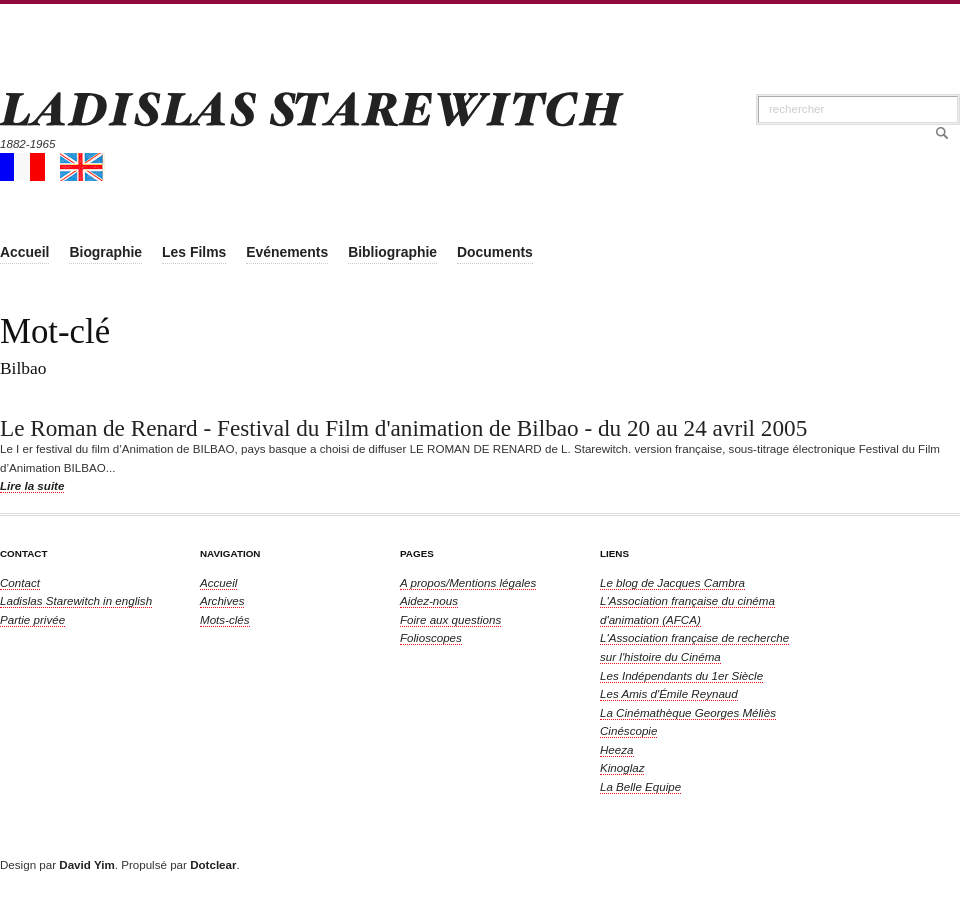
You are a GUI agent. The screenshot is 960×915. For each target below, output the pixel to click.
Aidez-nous (429, 600)
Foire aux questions (450, 619)
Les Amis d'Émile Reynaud (669, 693)
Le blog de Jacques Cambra (672, 582)
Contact (20, 582)
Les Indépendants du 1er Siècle (681, 675)
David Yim (86, 864)
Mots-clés (225, 619)
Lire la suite (32, 485)
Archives (222, 600)
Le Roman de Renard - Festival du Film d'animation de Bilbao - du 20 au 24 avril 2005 (403, 428)
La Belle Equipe (640, 786)
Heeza (617, 749)
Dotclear (213, 864)
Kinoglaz (622, 767)
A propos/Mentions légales (468, 582)
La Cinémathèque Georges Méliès (688, 712)
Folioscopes (431, 637)
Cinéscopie (628, 730)
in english (76, 600)
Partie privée (32, 619)
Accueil (218, 582)
